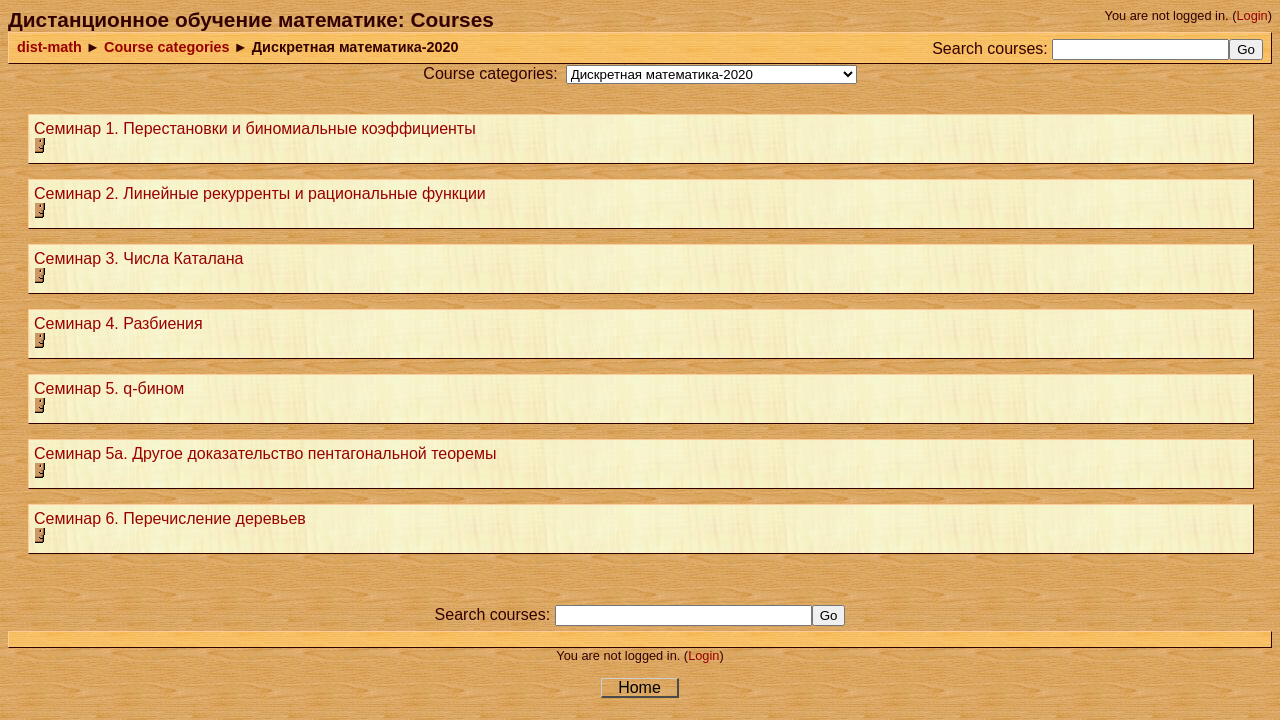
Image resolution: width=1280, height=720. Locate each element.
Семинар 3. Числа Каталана (138, 258)
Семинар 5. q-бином (109, 388)
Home (639, 687)
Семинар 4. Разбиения (118, 323)
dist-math (49, 47)
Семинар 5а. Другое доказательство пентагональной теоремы (265, 453)
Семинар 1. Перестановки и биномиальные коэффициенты (255, 128)
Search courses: (990, 48)
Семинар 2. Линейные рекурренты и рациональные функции (260, 193)
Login (1251, 15)
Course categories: (490, 73)
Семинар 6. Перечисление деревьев (170, 518)
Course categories (167, 47)
